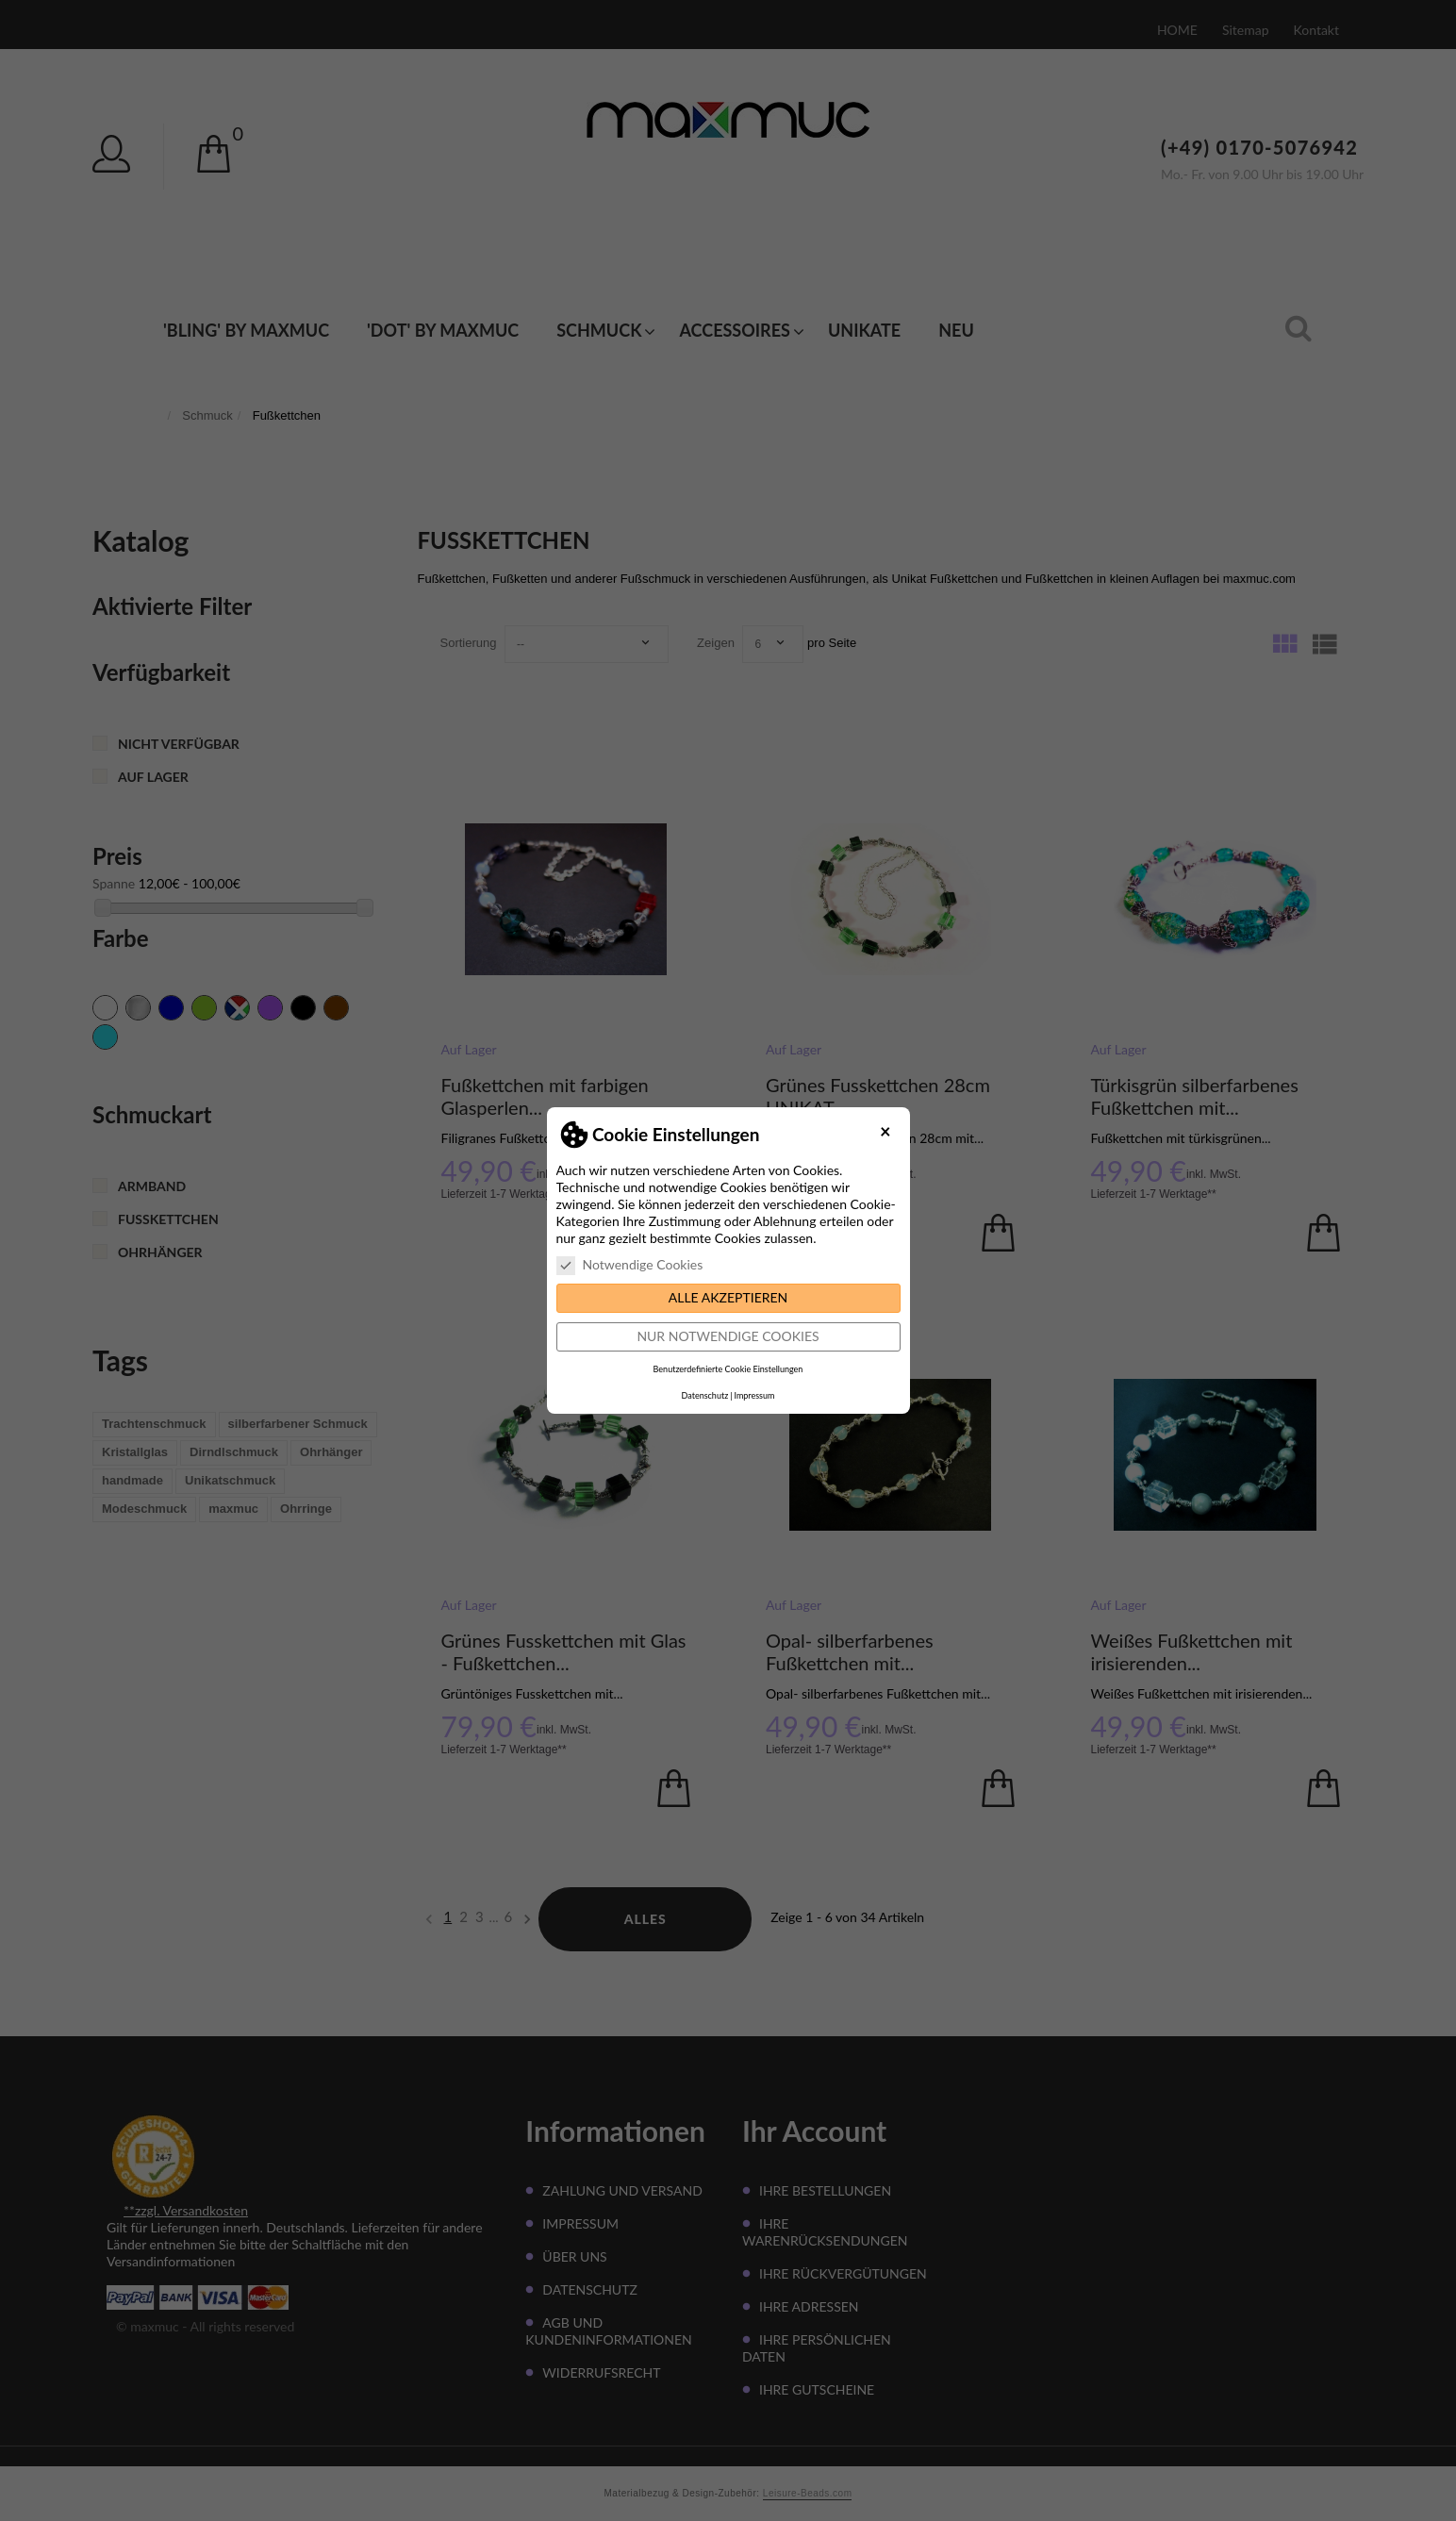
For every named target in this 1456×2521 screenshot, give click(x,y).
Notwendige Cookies (629, 1264)
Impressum (754, 1395)
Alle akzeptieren (728, 1297)
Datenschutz (705, 1395)
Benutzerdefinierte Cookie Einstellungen (728, 1369)
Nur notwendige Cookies (728, 1336)
